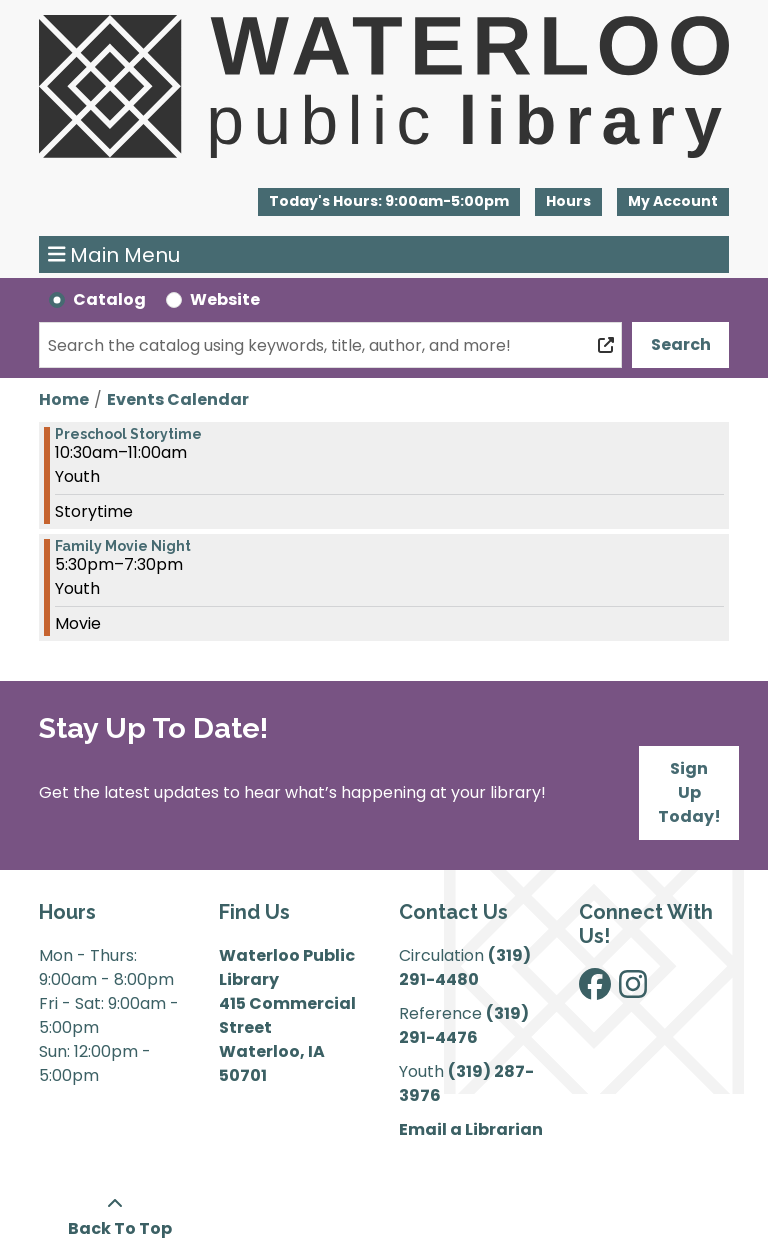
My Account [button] (673, 201)
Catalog (109, 299)
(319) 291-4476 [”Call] (464, 1025)
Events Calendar (178, 399)
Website (225, 299)
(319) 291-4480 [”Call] (465, 967)
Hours (568, 201)
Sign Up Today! (689, 792)
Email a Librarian (471, 1129)
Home (64, 399)
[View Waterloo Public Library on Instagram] (633, 990)
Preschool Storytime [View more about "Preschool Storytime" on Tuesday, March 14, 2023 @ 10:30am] (128, 434)
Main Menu (114, 255)
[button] (389, 202)
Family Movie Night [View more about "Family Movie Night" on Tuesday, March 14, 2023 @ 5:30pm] (123, 546)
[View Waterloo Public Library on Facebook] (595, 990)
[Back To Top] (114, 1217)
